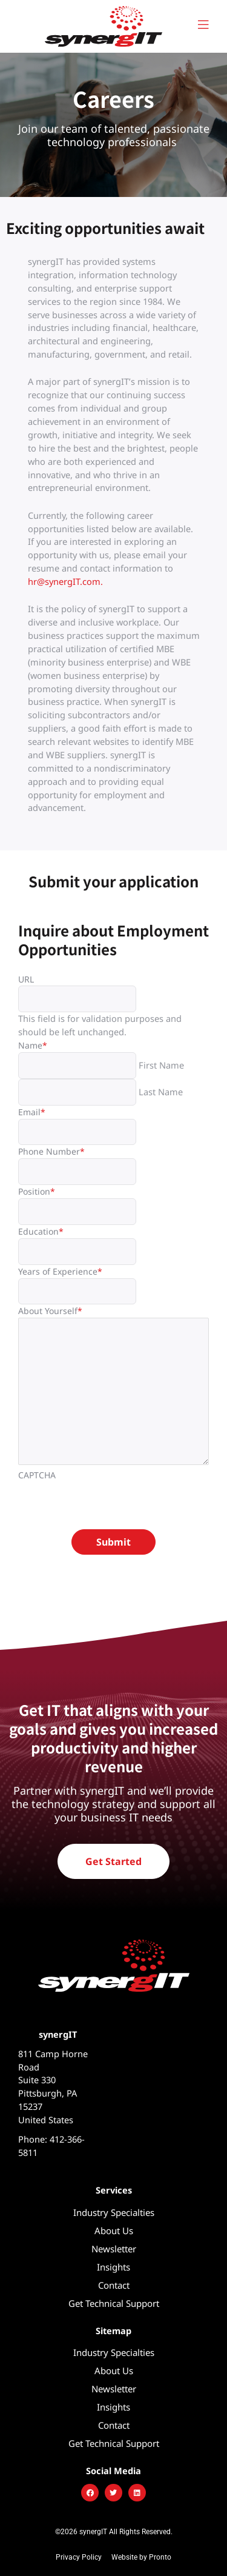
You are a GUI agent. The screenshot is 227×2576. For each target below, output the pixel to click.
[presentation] (110, 1505)
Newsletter (113, 2249)
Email (31, 1112)
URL (26, 979)
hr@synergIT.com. (66, 581)
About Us (113, 2230)
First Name (161, 1065)
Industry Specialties (113, 2212)
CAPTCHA (37, 1475)
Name (32, 1045)
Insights (113, 2267)
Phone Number (51, 1151)
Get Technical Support (113, 2303)
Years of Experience (60, 1271)
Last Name (161, 1092)
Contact (114, 2285)
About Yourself (50, 1310)
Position (36, 1191)
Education (41, 1231)
